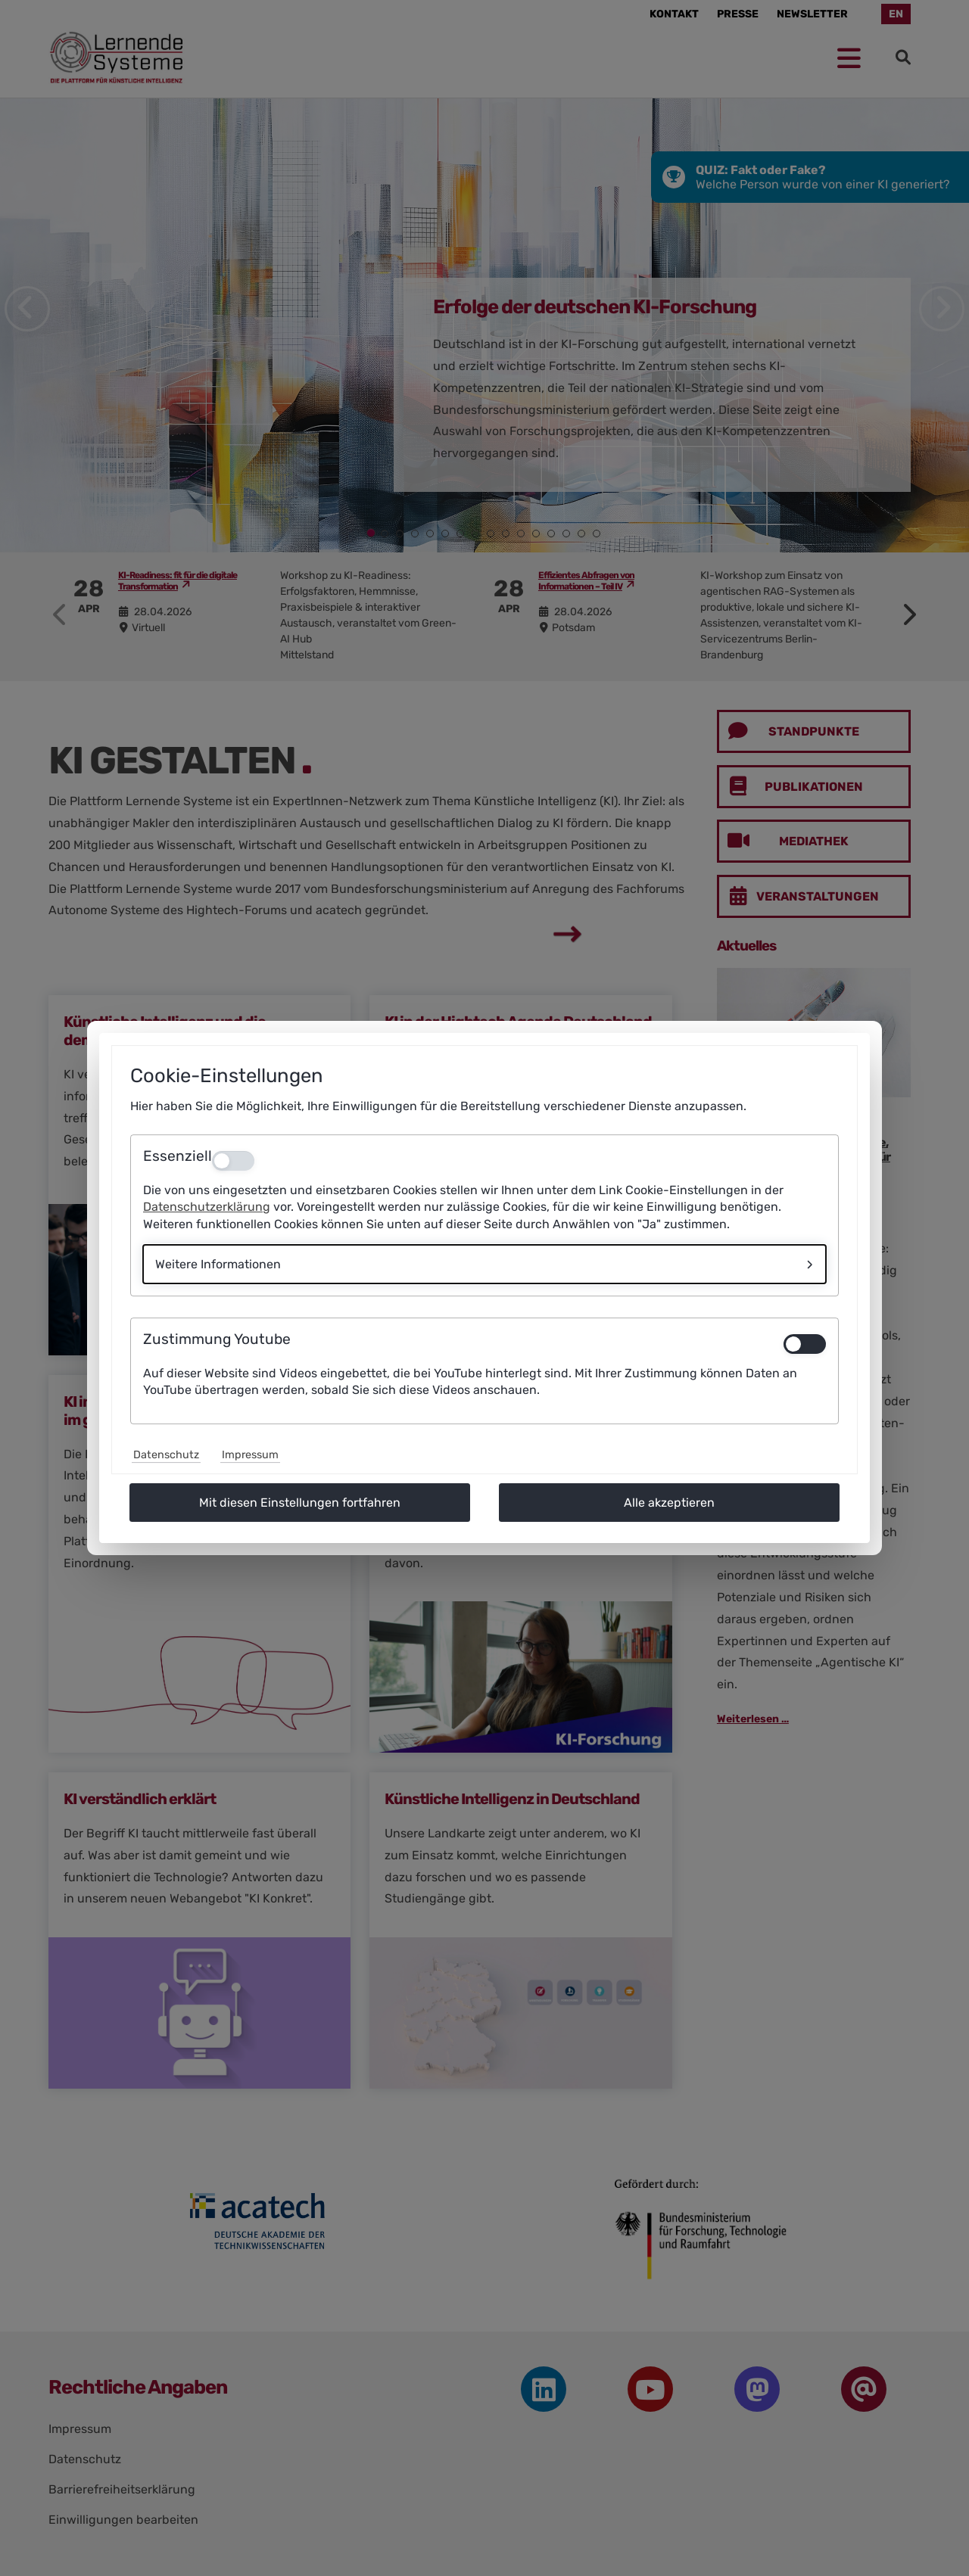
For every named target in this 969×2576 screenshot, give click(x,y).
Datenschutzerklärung (206, 1206)
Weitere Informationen (218, 1264)
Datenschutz (166, 1454)
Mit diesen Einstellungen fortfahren (299, 1502)
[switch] (805, 1344)
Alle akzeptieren (669, 1502)
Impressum (250, 1454)
